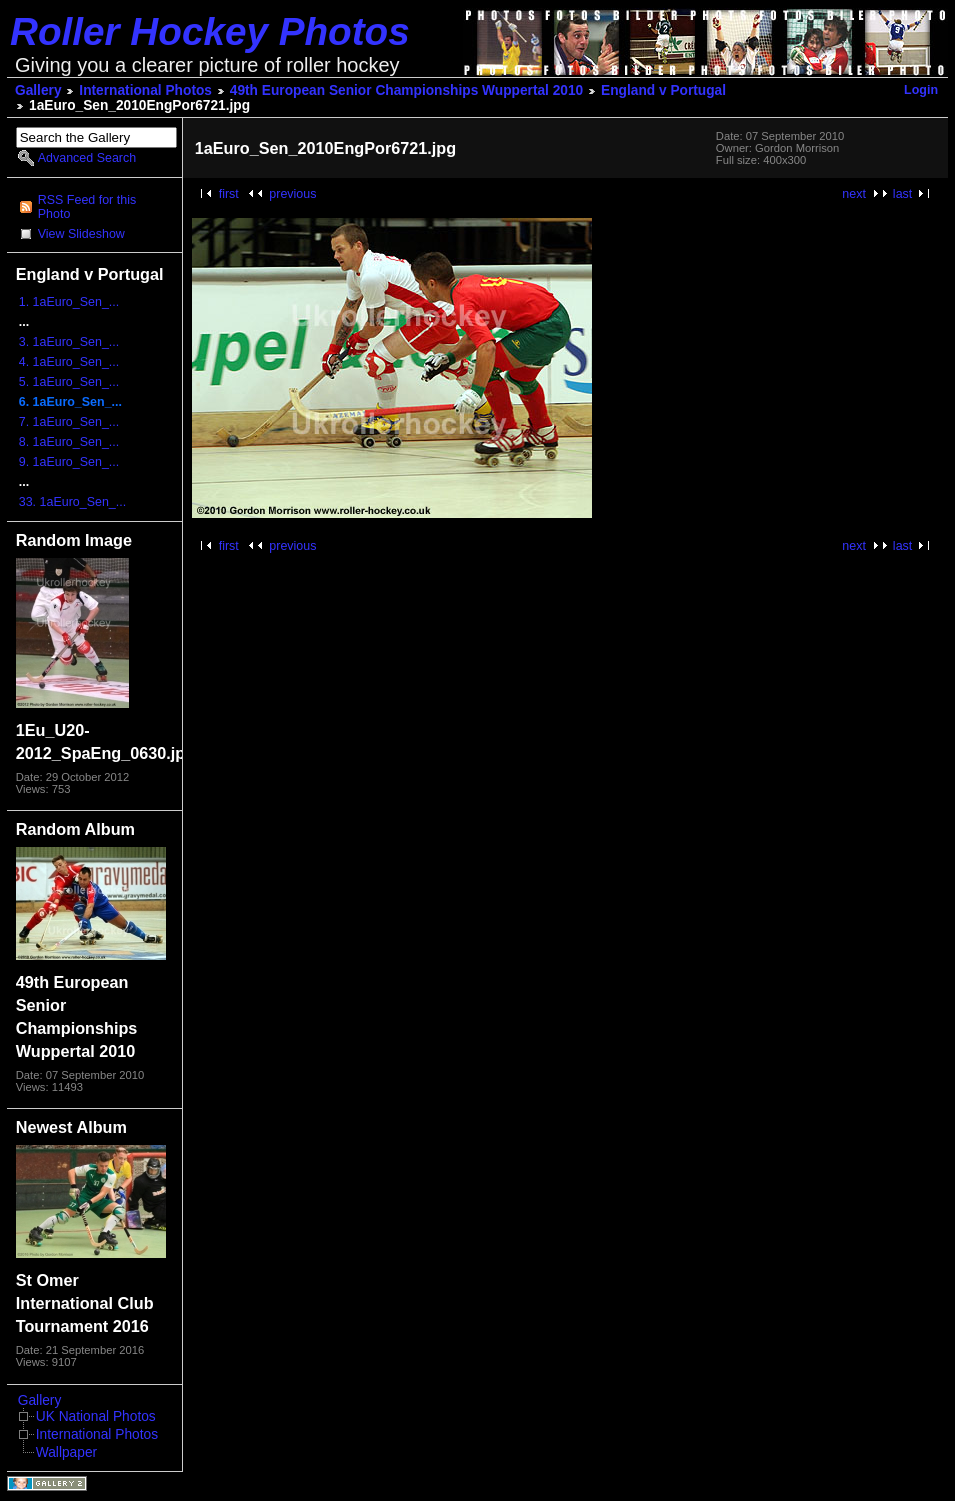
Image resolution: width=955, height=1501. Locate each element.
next (854, 194)
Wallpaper (66, 1452)
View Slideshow (81, 234)
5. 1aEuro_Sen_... (69, 382)
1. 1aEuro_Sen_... (69, 302)
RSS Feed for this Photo (87, 207)
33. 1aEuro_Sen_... (72, 502)
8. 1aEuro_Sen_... (69, 442)
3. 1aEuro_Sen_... (69, 342)
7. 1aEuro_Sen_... (69, 422)
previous (292, 194)
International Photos (145, 90)
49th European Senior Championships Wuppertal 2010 (406, 90)
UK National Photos (96, 1416)
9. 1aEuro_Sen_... (69, 462)
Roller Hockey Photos (210, 31)
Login (921, 90)
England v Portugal (663, 90)
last (902, 194)
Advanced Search (87, 158)
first (229, 194)
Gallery (38, 90)
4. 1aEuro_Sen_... (69, 362)
